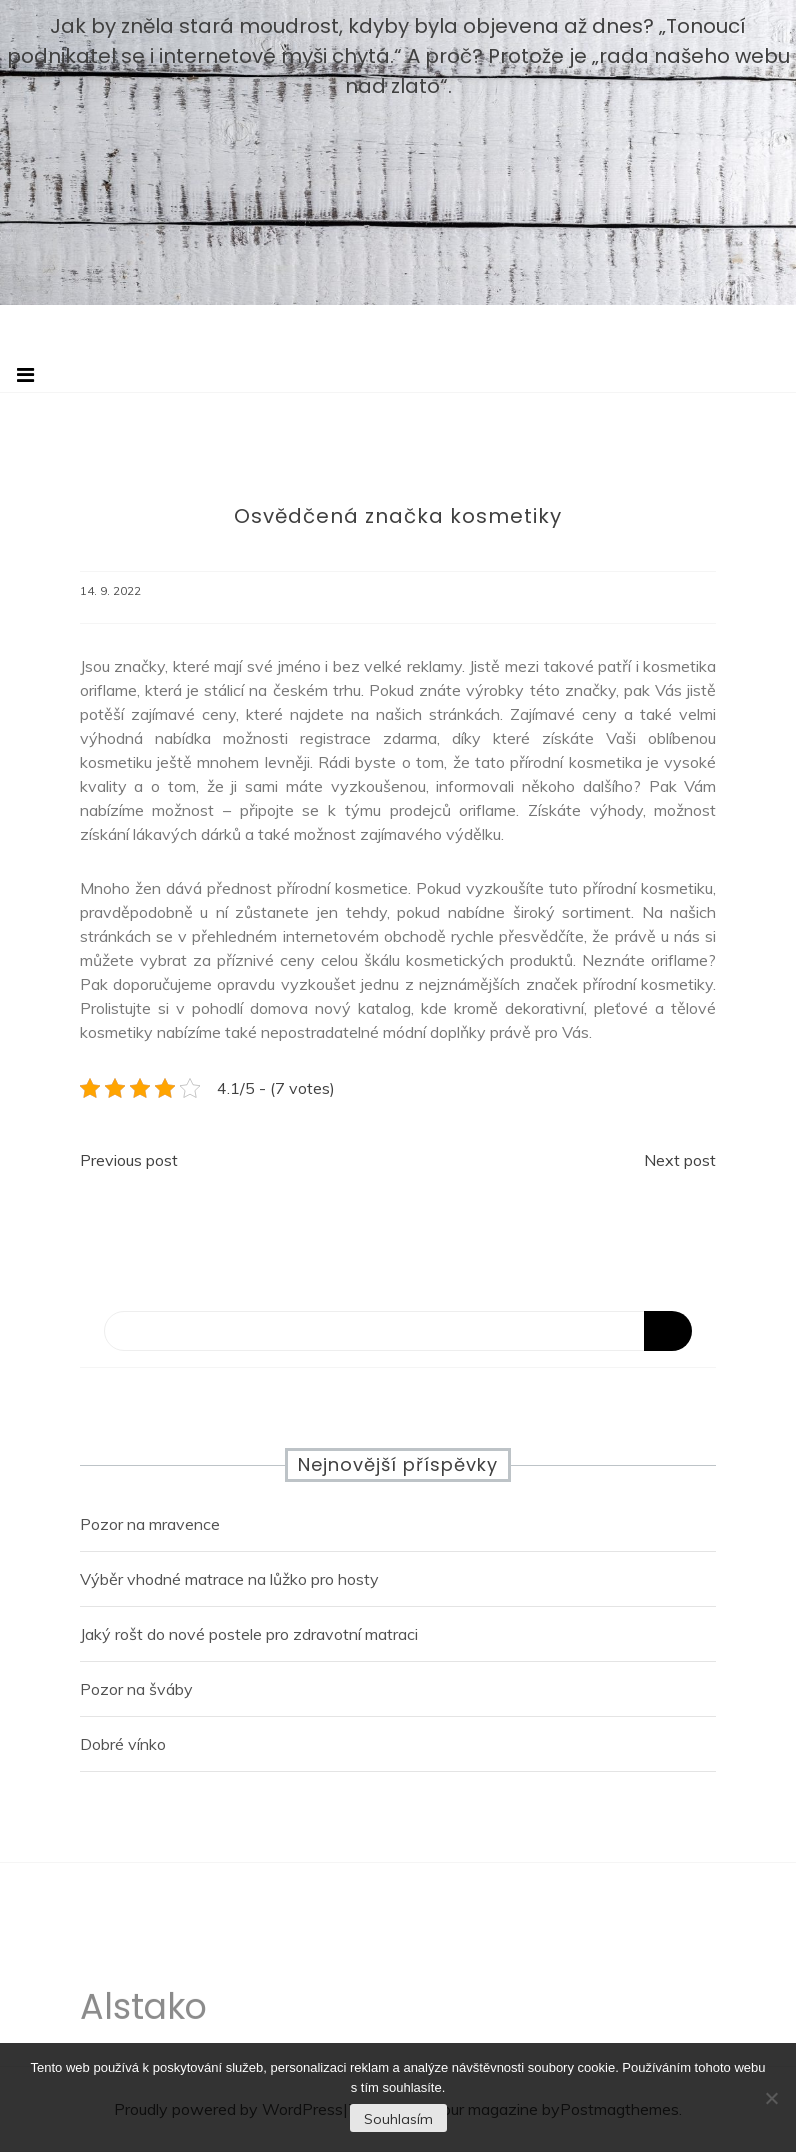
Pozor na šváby (136, 1689)
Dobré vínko (123, 1744)
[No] (771, 2098)
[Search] (398, 1331)
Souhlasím (398, 2119)
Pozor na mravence (150, 1524)
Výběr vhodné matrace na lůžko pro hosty (229, 1579)
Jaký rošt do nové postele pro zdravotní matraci (249, 1634)
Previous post (129, 1160)
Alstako (143, 2011)
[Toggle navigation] (25, 375)
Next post (680, 1160)
